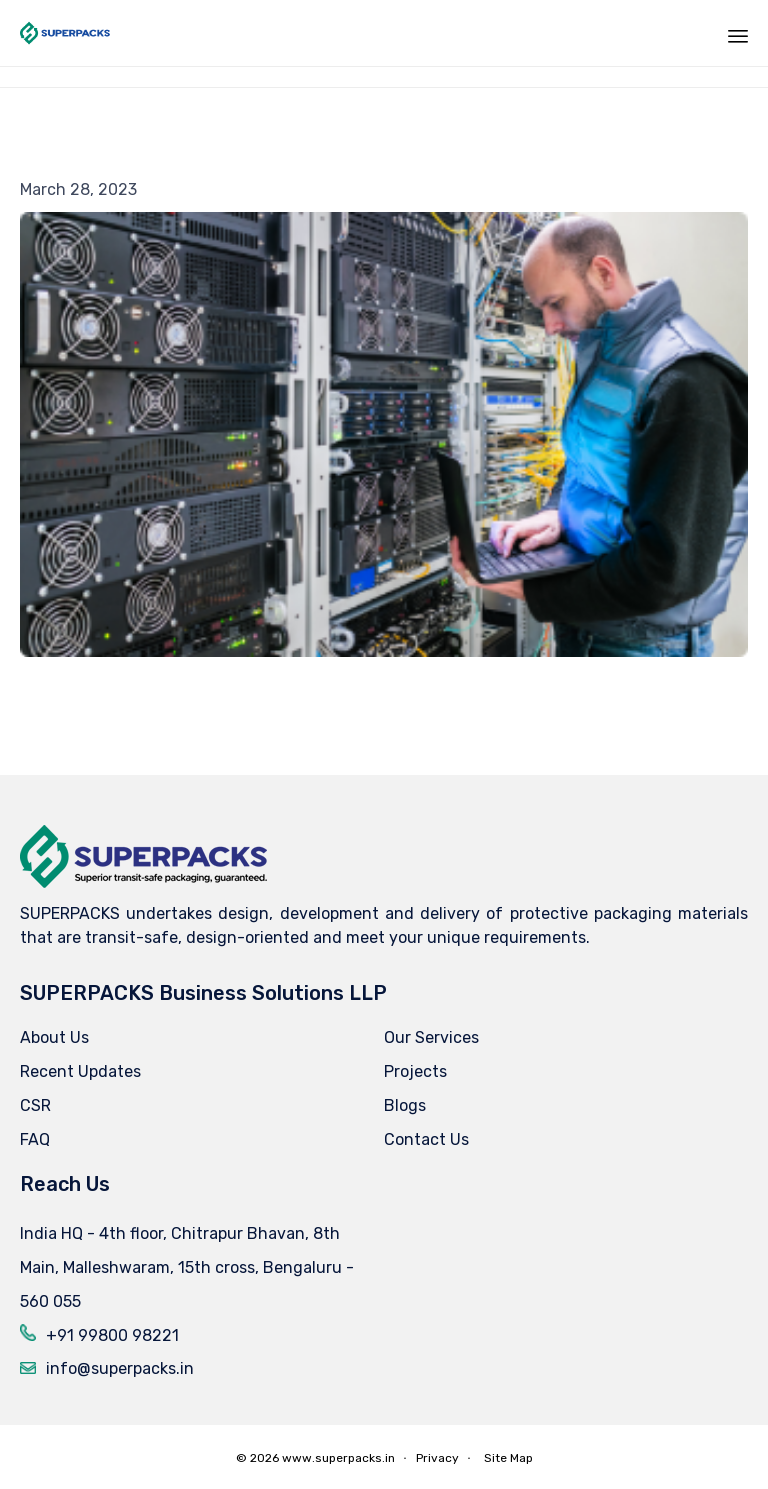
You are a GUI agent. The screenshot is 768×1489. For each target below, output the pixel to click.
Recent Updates (80, 1071)
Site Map (508, 1458)
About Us (54, 1037)
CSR (35, 1105)
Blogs (405, 1105)
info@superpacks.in (120, 1368)
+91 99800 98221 (112, 1335)
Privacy (437, 1458)
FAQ (35, 1139)
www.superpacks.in (338, 1458)
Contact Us (426, 1139)
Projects (415, 1071)
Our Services (431, 1037)
